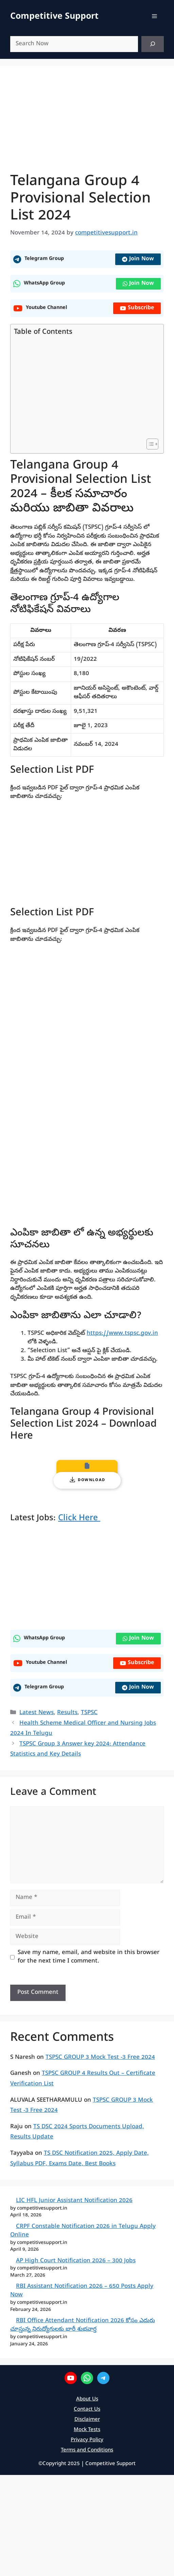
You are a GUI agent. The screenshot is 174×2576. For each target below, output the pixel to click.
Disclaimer (87, 2419)
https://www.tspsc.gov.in (122, 1334)
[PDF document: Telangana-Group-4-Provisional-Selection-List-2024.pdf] (87, 1089)
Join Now (138, 259)
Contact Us (87, 2409)
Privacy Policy (87, 2440)
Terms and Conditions (87, 2450)
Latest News (36, 1713)
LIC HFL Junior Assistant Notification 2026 (74, 2201)
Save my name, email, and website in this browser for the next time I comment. (88, 1957)
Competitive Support (54, 17)
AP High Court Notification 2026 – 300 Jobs (76, 2261)
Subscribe (137, 308)
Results (67, 1713)
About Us (87, 2399)
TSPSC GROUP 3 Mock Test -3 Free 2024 (100, 2058)
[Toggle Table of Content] (149, 444)
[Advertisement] (85, 388)
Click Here (79, 1518)
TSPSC (89, 1713)
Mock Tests (87, 2430)
